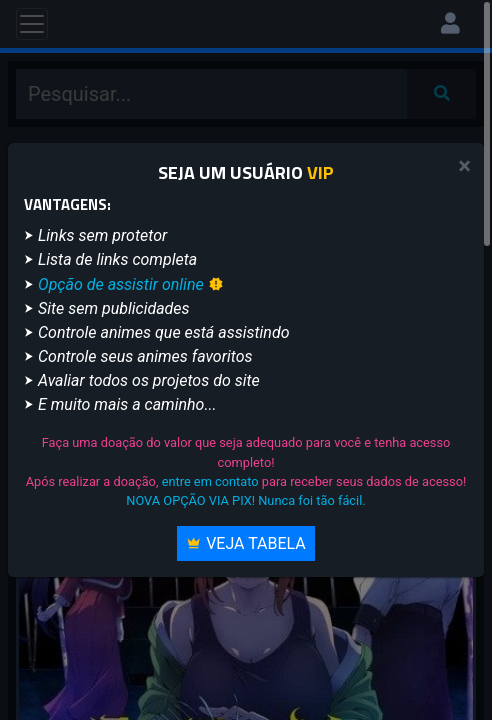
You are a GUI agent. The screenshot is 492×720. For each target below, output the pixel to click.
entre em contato (210, 481)
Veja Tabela (246, 543)
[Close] (464, 166)
